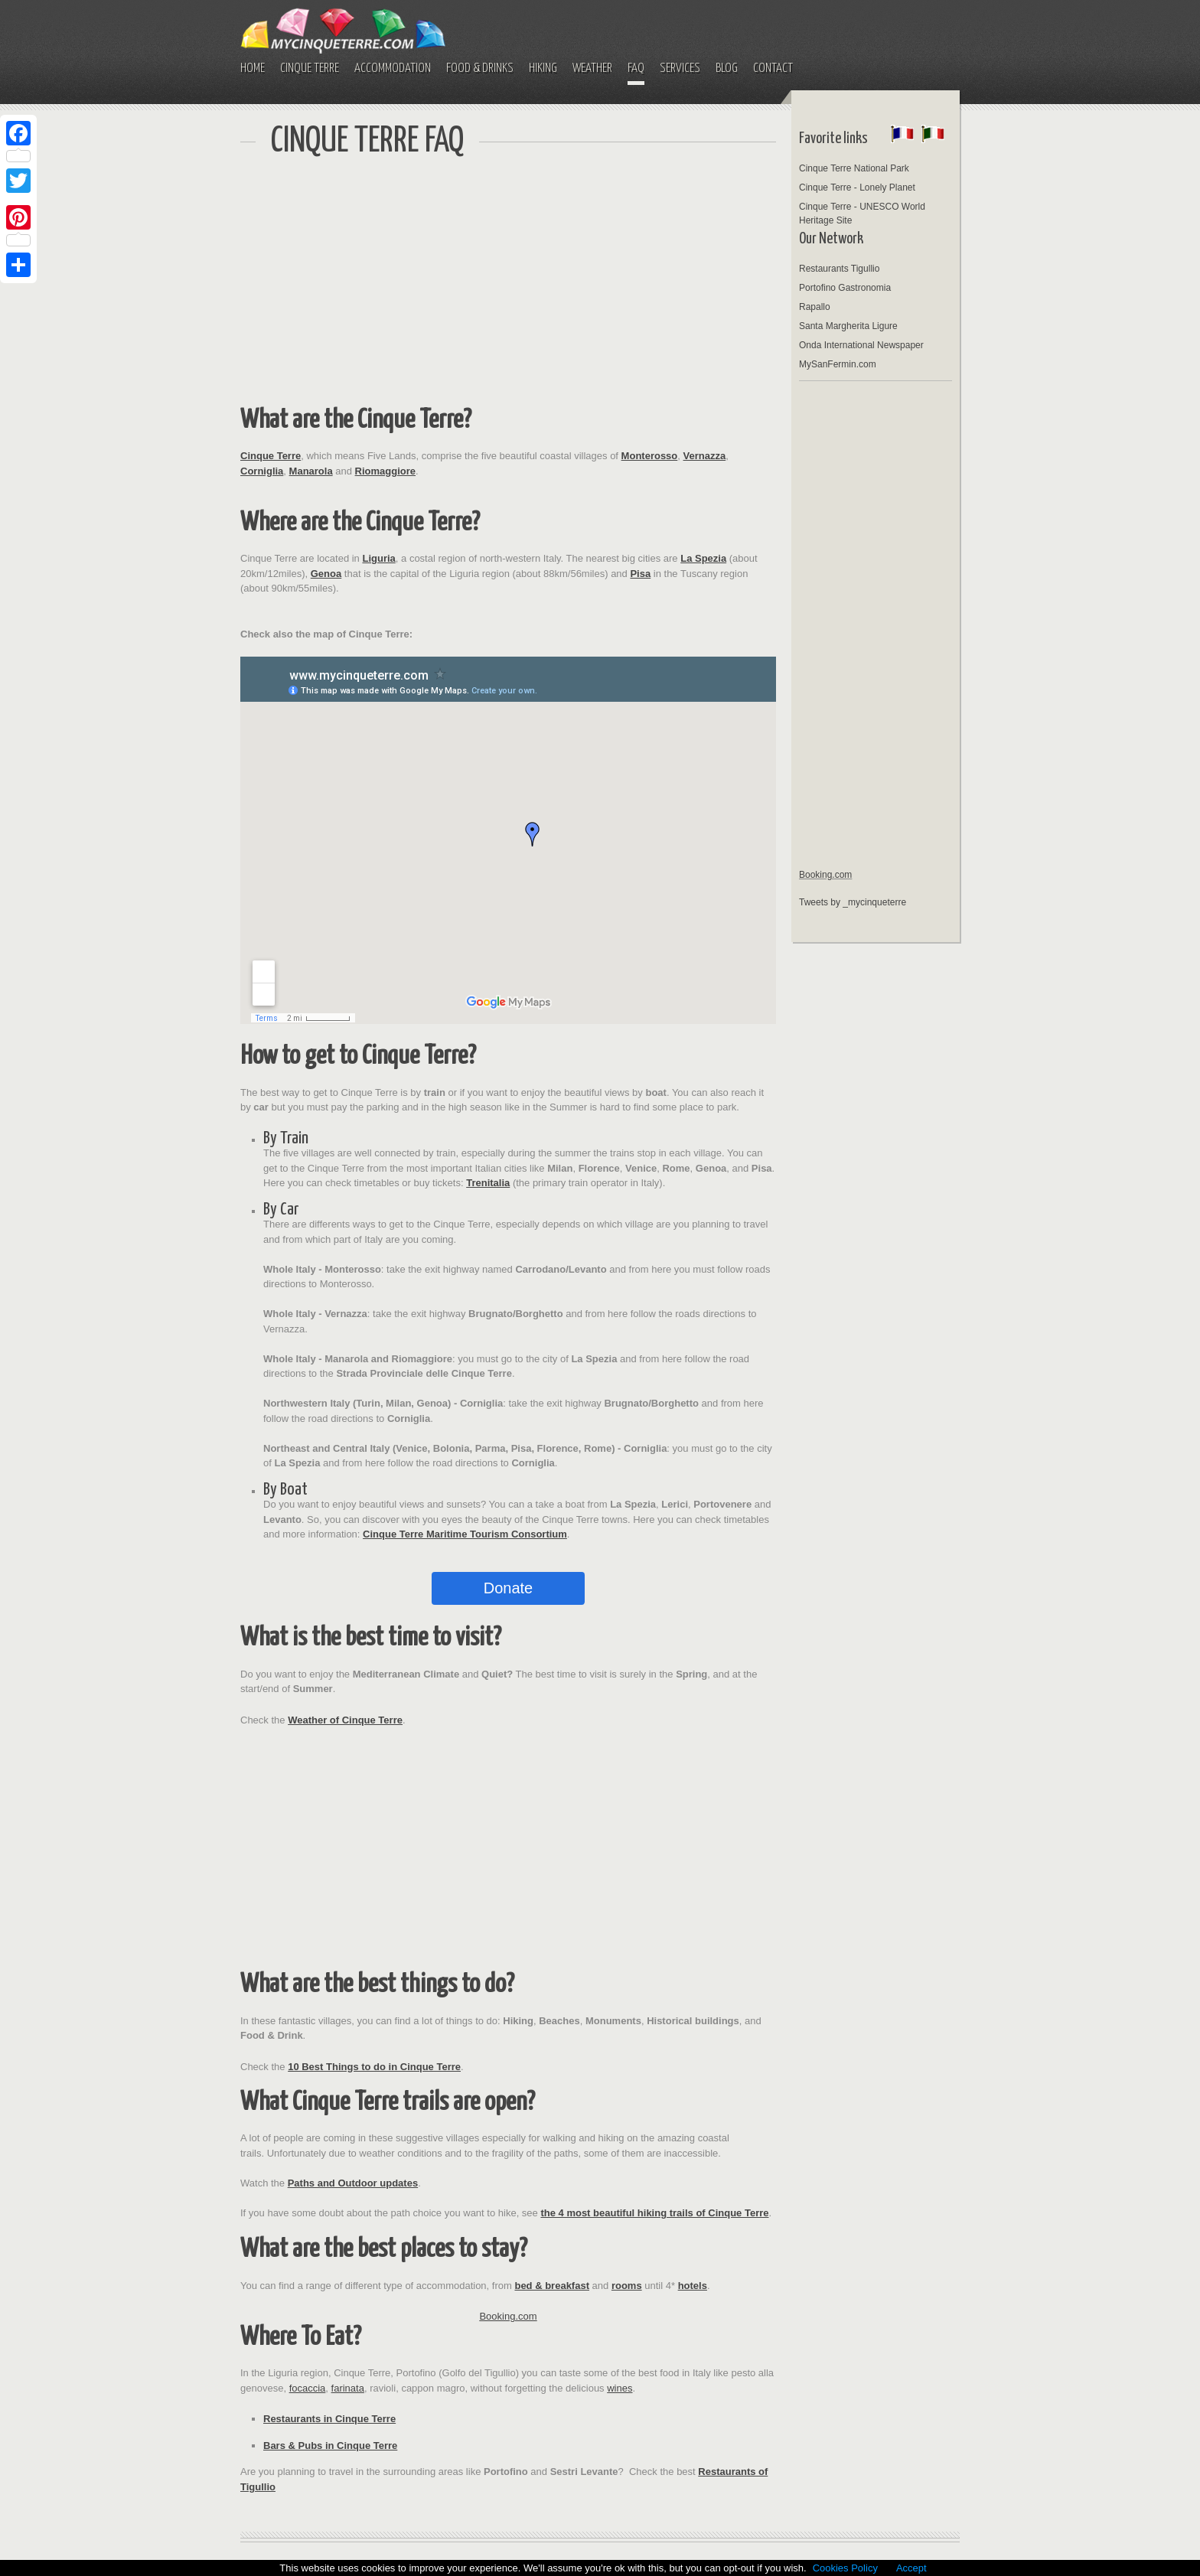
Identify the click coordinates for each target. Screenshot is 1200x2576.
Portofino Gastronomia (845, 287)
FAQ (636, 68)
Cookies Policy (845, 2568)
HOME (252, 68)
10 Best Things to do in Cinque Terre (374, 2066)
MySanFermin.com (837, 364)
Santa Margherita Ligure (848, 326)
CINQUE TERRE (309, 68)
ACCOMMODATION (392, 68)
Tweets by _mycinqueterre (852, 902)
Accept (911, 2568)
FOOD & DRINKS (480, 68)
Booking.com (507, 2316)
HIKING (543, 68)
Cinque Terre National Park (854, 168)
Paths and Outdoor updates (353, 2183)
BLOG (727, 68)
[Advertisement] (508, 284)
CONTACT (773, 68)
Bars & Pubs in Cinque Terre (330, 2445)
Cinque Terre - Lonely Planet (857, 187)
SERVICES (680, 68)
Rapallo (814, 307)
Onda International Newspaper (861, 345)
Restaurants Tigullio (839, 268)
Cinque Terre (270, 455)
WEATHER (592, 68)
